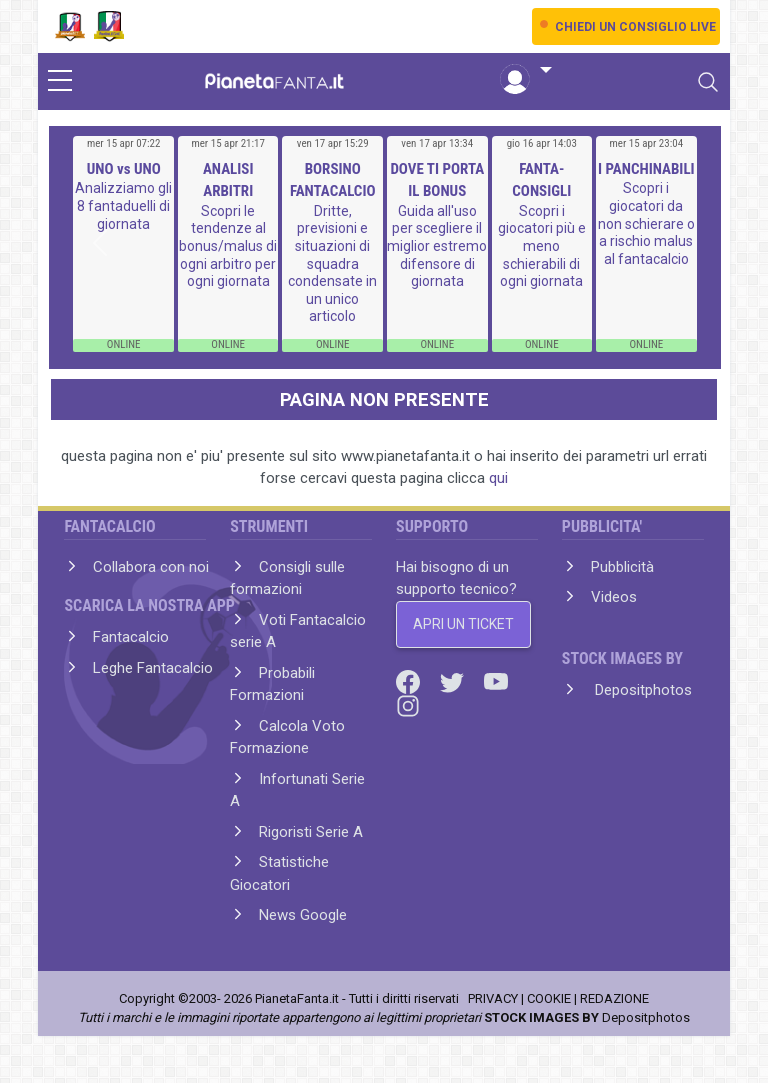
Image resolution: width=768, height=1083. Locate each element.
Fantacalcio (131, 637)
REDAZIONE (614, 998)
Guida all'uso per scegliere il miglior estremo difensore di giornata (437, 246)
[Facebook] (410, 681)
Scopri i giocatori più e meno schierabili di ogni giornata (542, 246)
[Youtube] (496, 681)
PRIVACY (493, 998)
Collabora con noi (151, 567)
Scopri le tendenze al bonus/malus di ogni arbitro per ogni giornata (228, 246)
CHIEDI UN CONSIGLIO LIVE (635, 27)
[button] (526, 71)
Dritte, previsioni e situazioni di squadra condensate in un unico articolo (332, 264)
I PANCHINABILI (646, 169)
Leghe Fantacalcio (153, 668)
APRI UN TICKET (463, 624)
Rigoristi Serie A (311, 832)
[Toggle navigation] (708, 82)
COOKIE (549, 998)
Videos (614, 597)
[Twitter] (454, 681)
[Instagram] (408, 705)
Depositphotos (641, 690)
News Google (303, 915)
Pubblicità (622, 567)
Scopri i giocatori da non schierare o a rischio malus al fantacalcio (646, 223)
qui (498, 478)
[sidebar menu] (60, 82)
